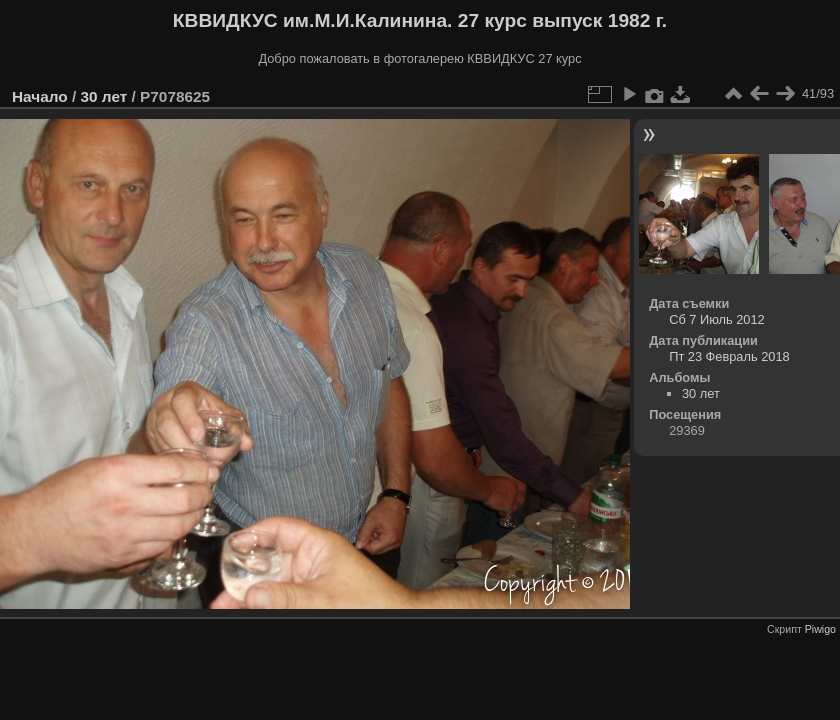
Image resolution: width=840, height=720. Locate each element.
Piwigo (820, 629)
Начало (40, 96)
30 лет (103, 96)
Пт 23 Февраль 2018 (729, 356)
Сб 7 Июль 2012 (716, 319)
